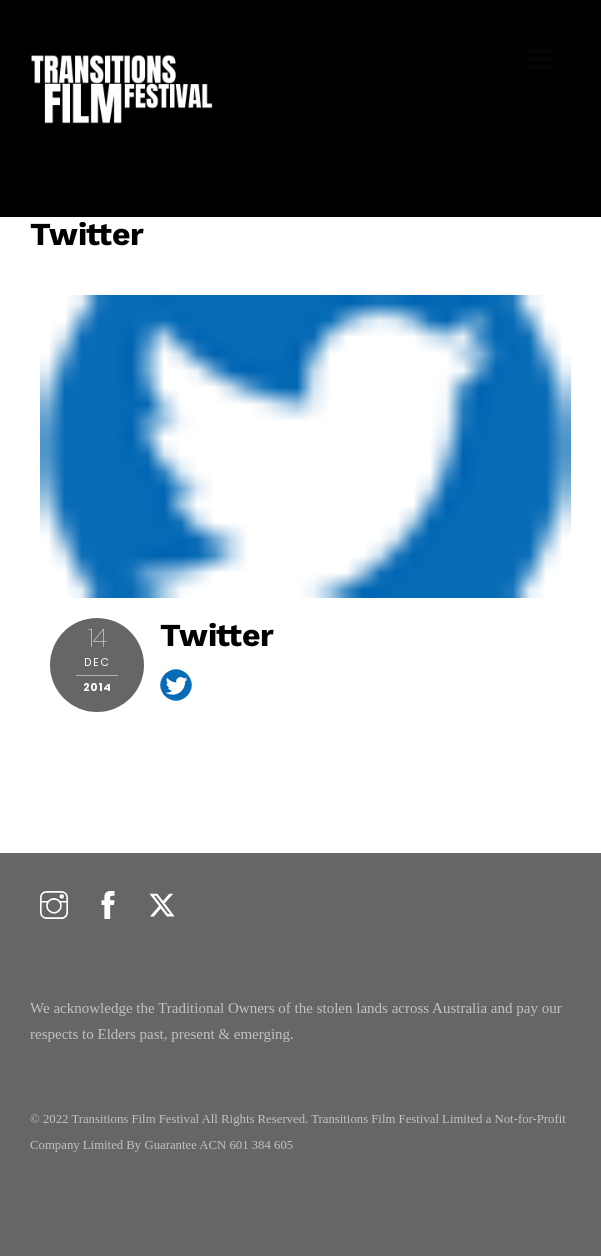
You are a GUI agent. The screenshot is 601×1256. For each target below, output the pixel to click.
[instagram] (54, 905)
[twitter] (162, 905)
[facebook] (108, 905)
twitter (87, 234)
